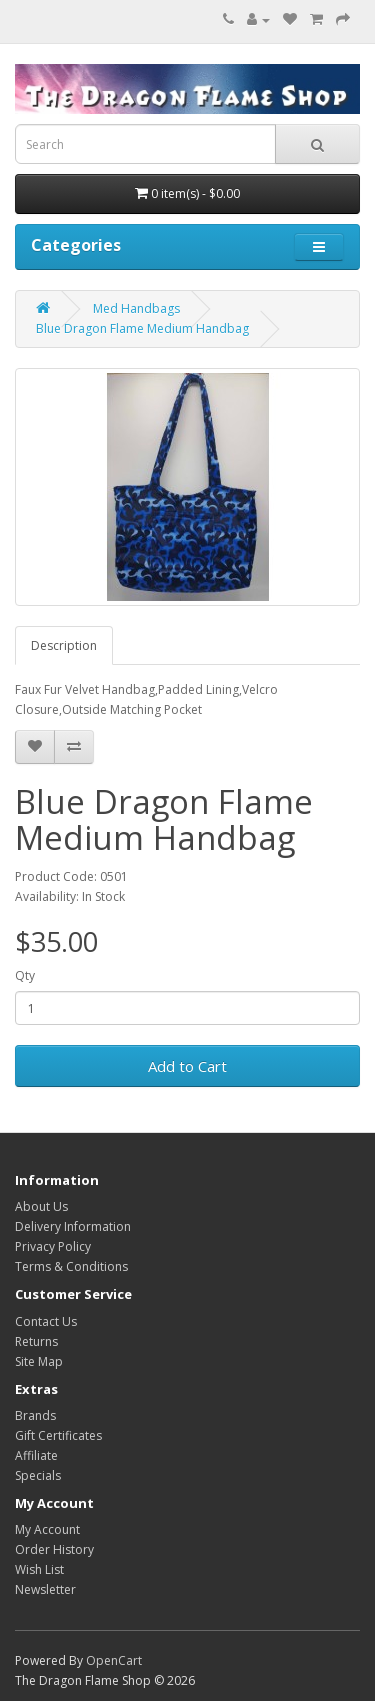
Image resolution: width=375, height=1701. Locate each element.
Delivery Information (73, 1226)
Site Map (39, 1361)
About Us (41, 1206)
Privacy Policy (53, 1246)
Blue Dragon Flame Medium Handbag (142, 328)
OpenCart (114, 1660)
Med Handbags (136, 308)
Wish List (39, 1569)
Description (64, 645)
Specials (38, 1475)
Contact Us (46, 1321)
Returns (36, 1341)
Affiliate (36, 1455)
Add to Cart (187, 1066)
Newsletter (45, 1589)
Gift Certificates (58, 1435)
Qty (25, 975)
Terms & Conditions (71, 1266)
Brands (35, 1415)
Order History (54, 1549)
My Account (47, 1529)
